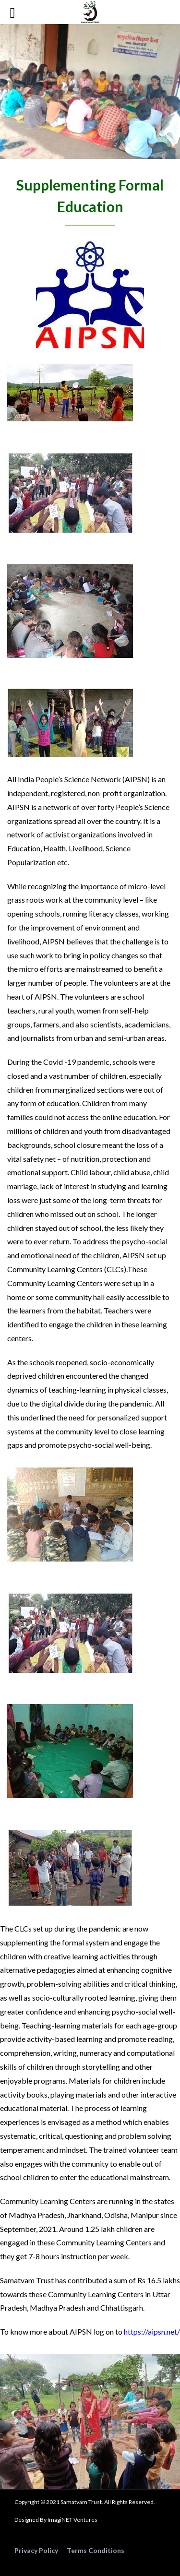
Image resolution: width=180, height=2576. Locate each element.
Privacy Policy (36, 2550)
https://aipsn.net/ (152, 2331)
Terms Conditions (95, 2550)
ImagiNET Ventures (72, 2519)
